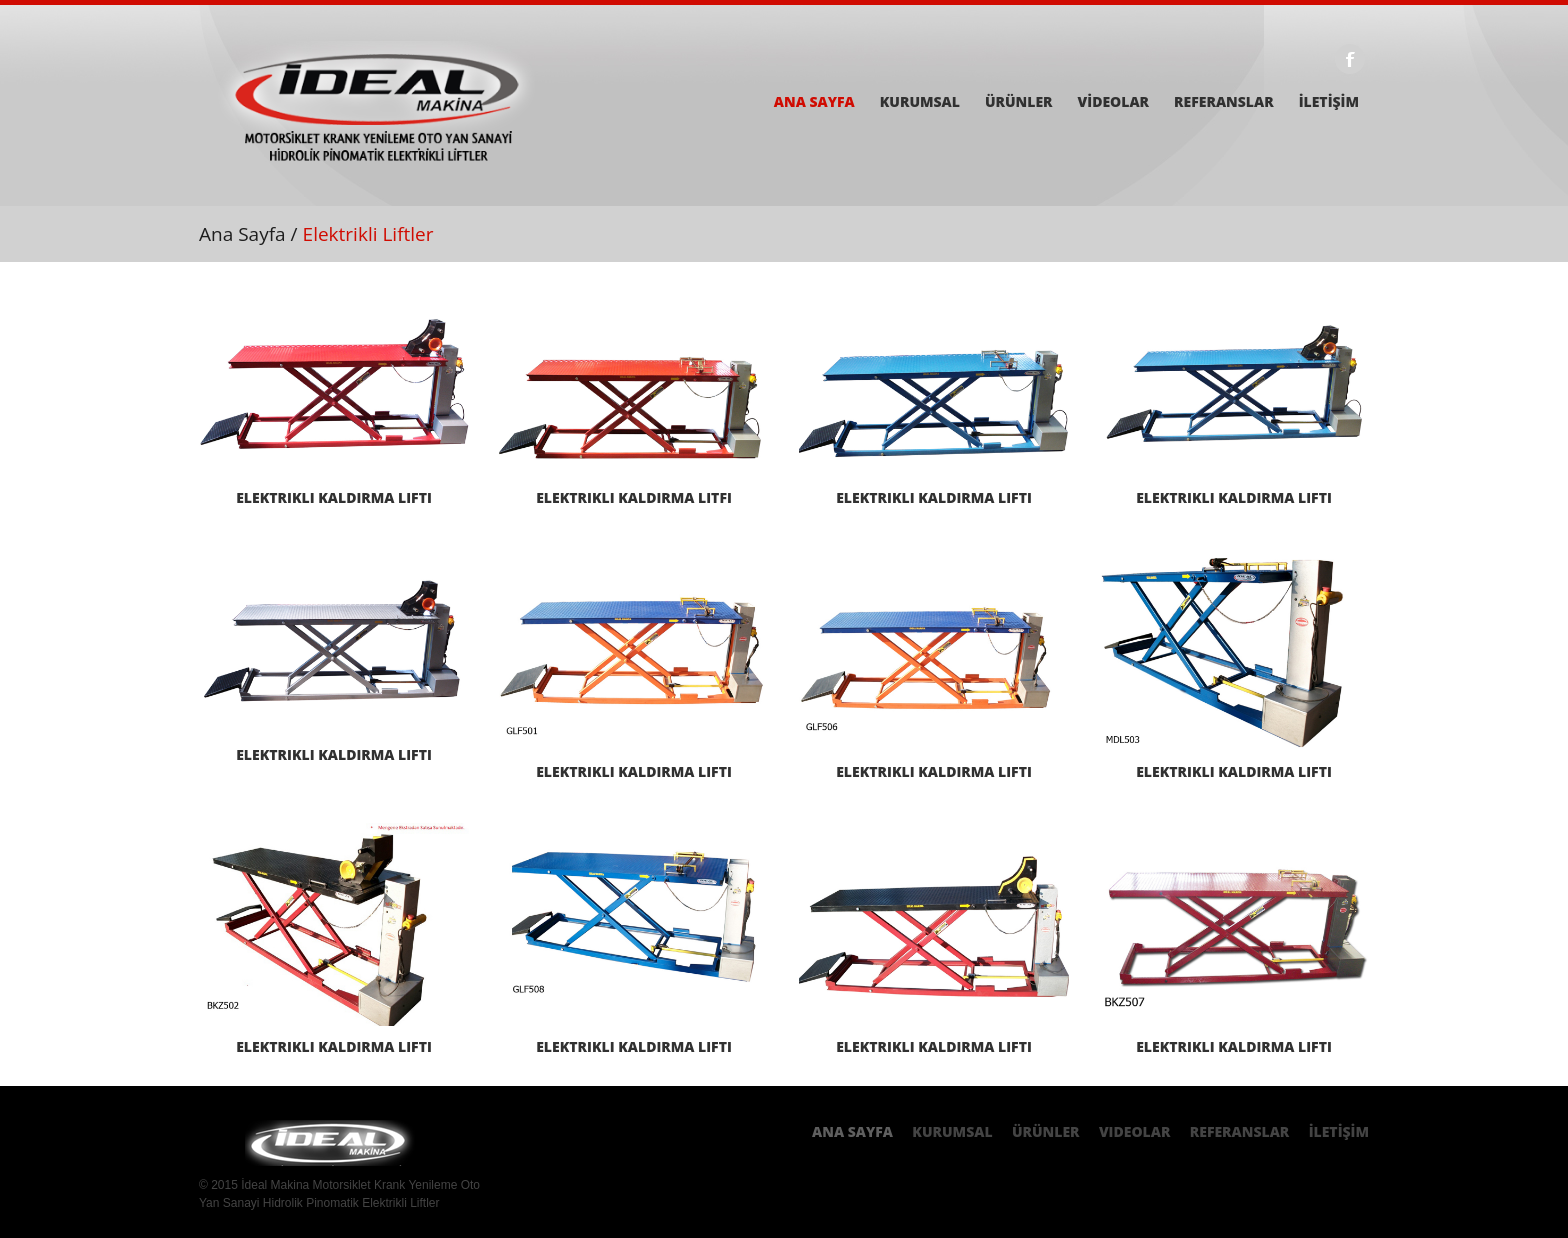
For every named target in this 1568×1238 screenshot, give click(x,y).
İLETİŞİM (1329, 102)
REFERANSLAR (1224, 102)
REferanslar (1240, 1131)
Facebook (1350, 59)
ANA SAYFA (814, 102)
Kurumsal (952, 1131)
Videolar (1135, 1131)
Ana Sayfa (242, 234)
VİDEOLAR (1114, 102)
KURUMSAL (920, 102)
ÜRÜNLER (1019, 102)
